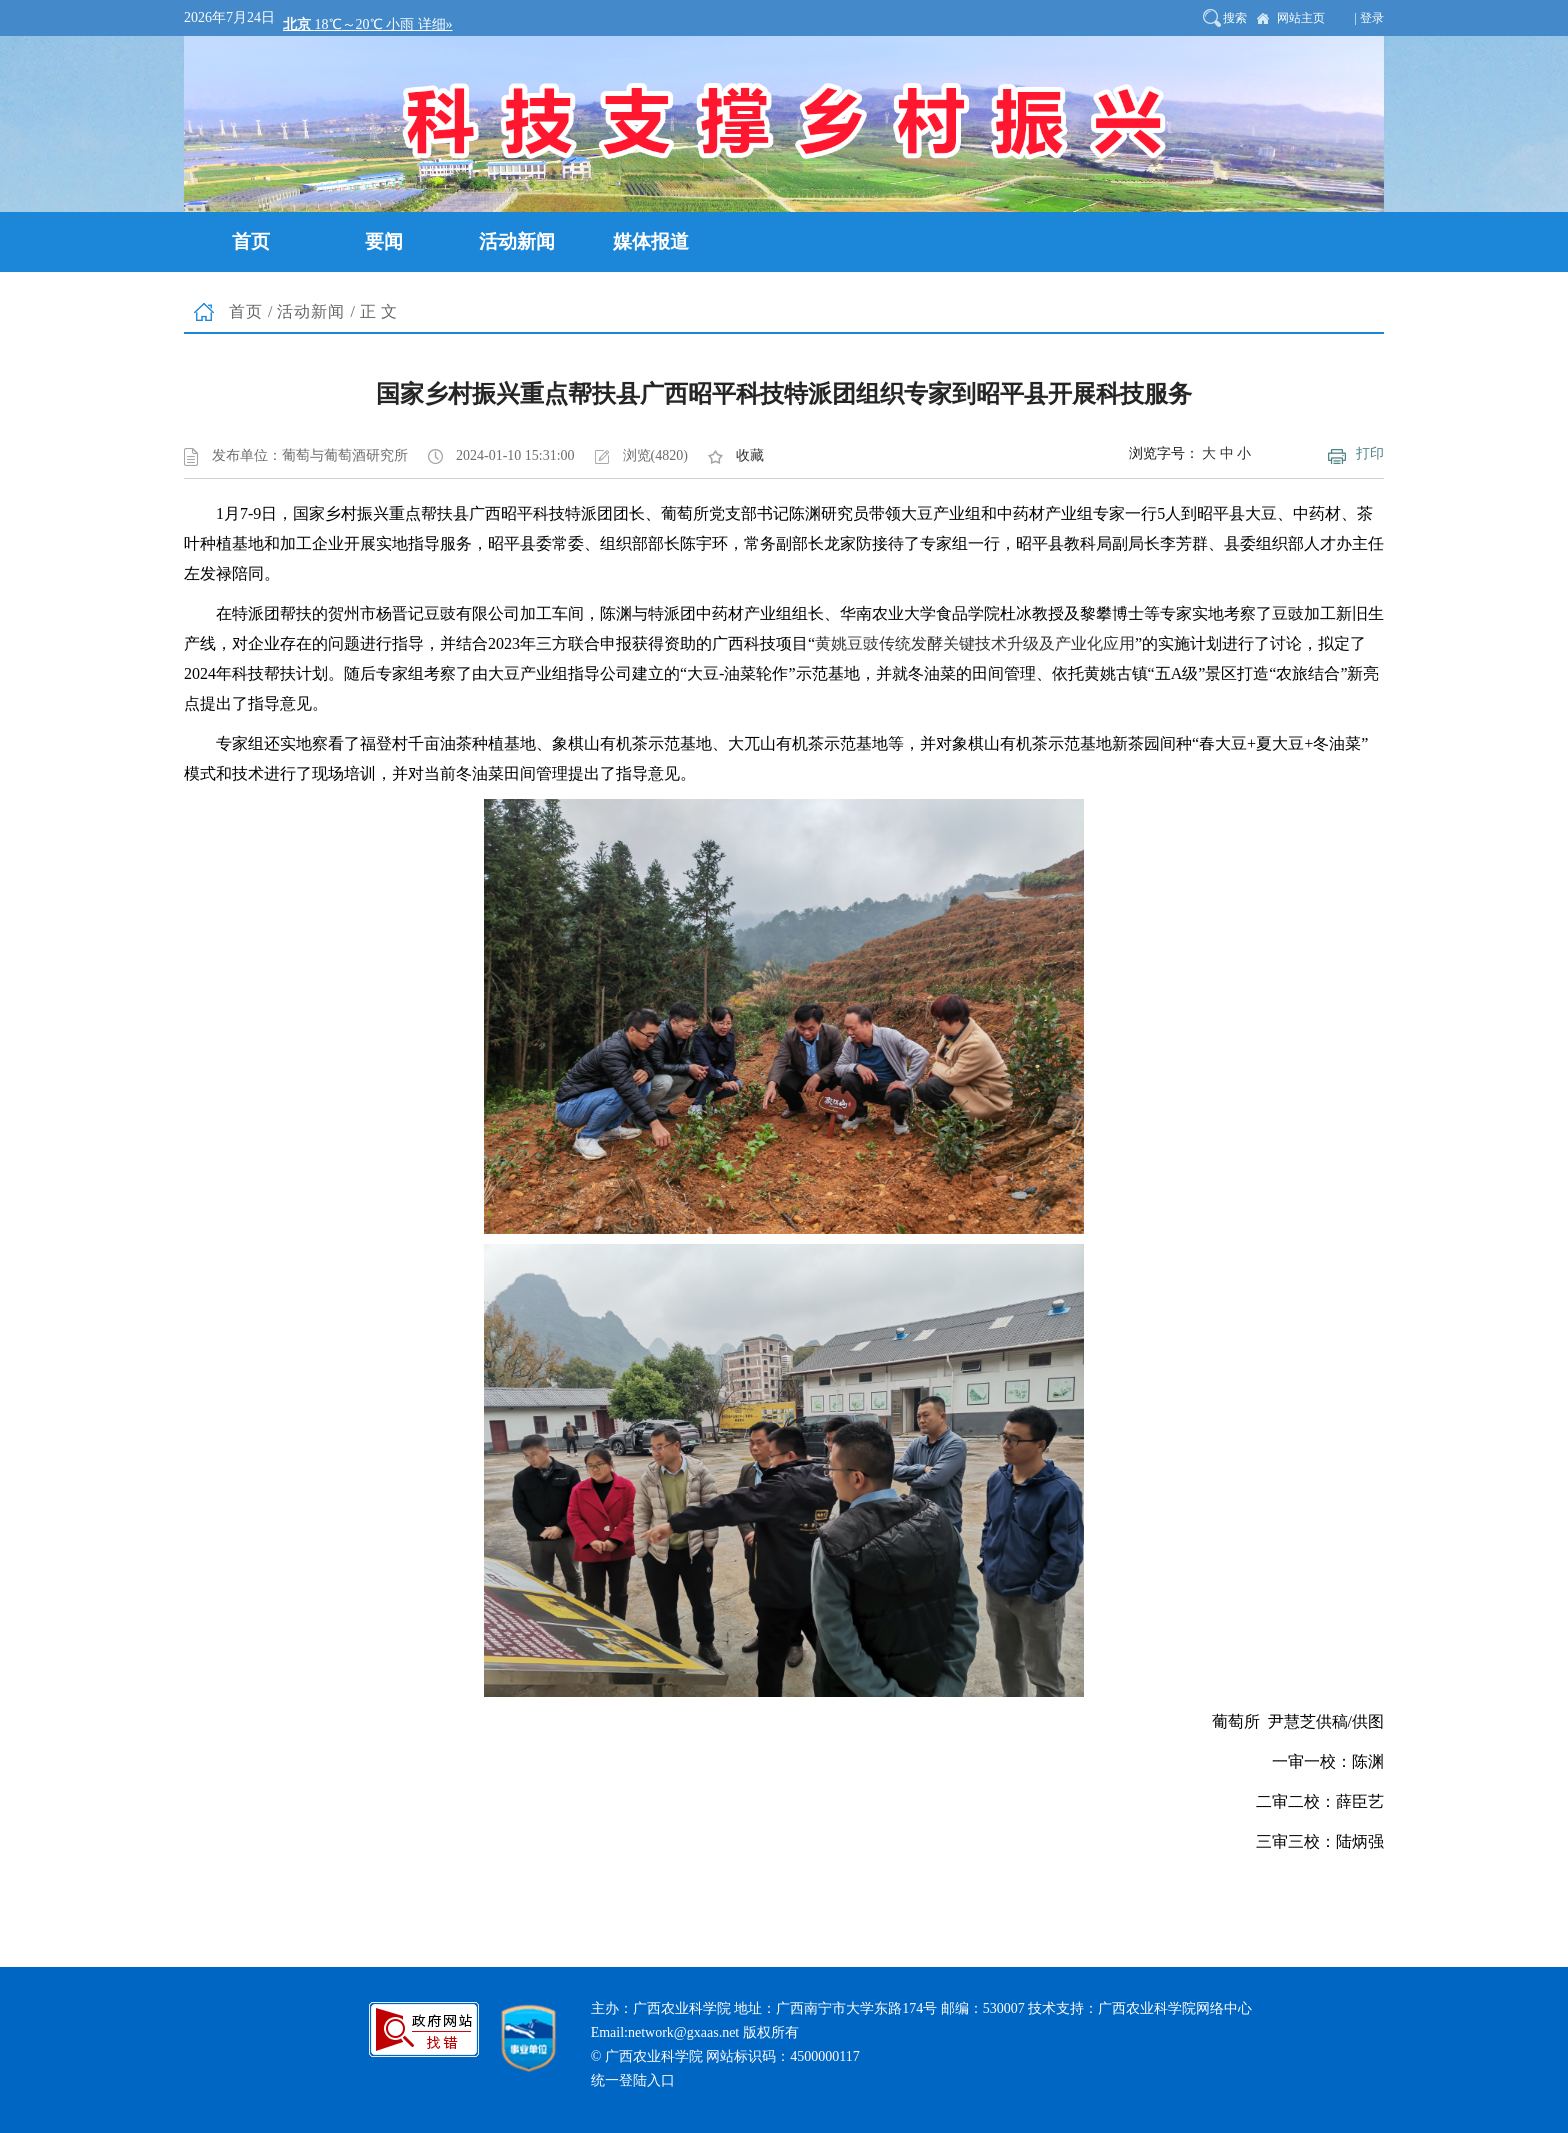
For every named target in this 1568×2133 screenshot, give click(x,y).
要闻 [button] (384, 241)
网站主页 (1301, 18)
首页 (246, 311)
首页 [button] (251, 241)
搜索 (1235, 18)
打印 (1370, 453)
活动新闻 (311, 311)
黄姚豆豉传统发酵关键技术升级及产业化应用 (975, 643)
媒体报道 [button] (651, 241)
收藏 (750, 455)
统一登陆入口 (633, 2080)
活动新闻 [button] (517, 241)
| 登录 (1369, 18)
